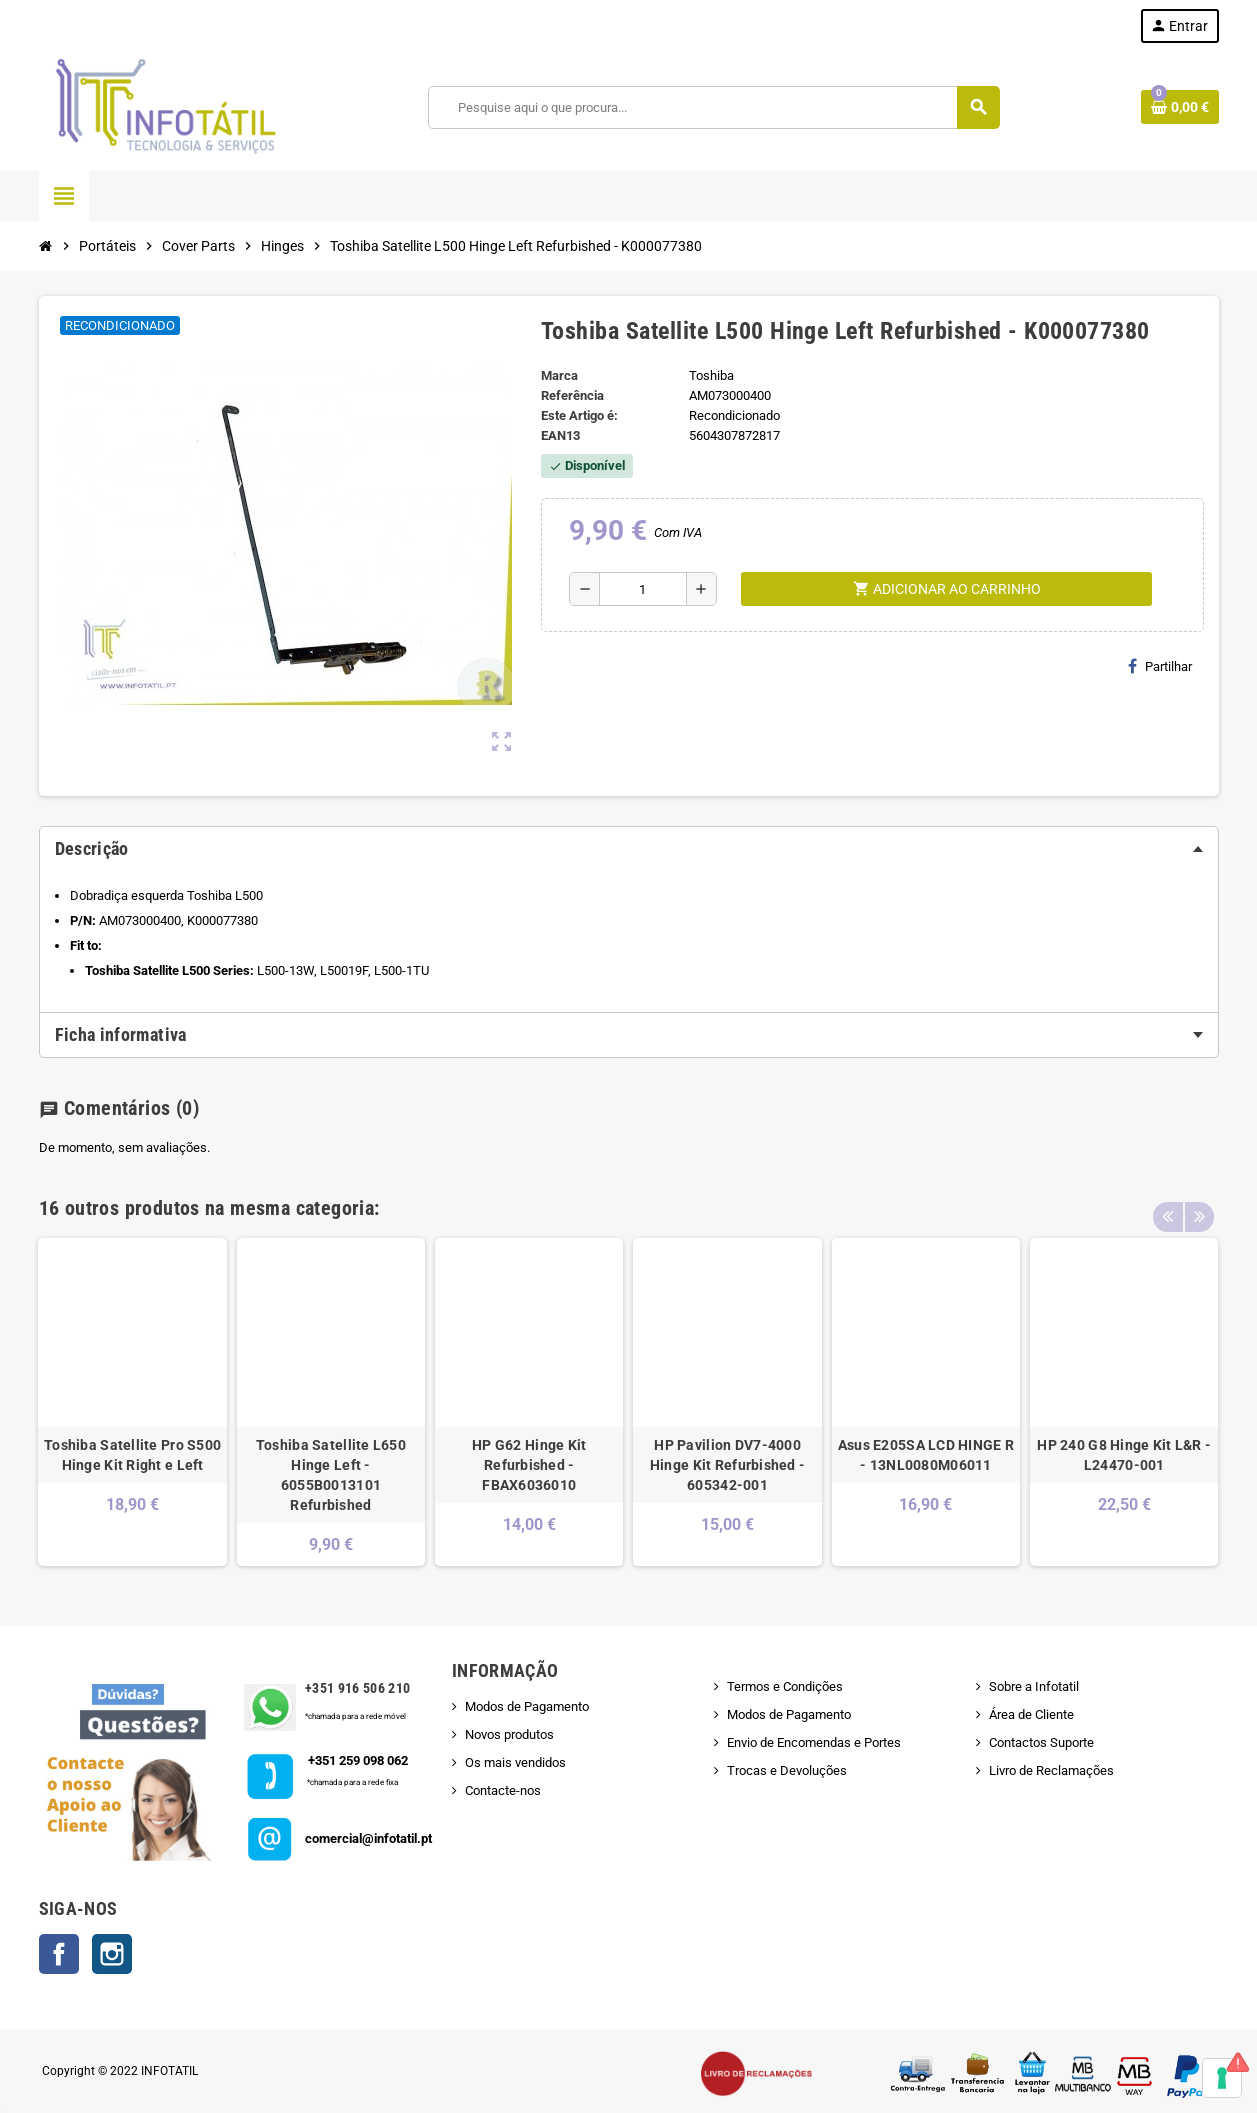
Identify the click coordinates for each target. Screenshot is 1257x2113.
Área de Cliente (1031, 1714)
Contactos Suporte (1041, 1742)
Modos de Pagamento (527, 1706)
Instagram (112, 1954)
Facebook (59, 1954)
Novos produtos (509, 1734)
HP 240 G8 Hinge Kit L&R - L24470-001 (1124, 1455)
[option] (132, 1401)
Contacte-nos (503, 1790)
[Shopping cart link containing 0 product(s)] (1180, 107)
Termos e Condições (785, 1686)
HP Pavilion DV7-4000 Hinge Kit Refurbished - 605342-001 (727, 1465)
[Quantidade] (643, 589)
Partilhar (1160, 666)
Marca (559, 375)
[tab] (629, 849)
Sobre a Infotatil (1034, 1686)
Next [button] (1199, 1203)
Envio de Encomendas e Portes (814, 1742)
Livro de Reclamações (1051, 1770)
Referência (572, 395)
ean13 (560, 435)
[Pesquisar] (713, 107)
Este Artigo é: (579, 415)
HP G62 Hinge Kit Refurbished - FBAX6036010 (529, 1465)
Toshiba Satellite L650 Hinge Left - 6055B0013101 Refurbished (331, 1475)
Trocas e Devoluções (787, 1770)
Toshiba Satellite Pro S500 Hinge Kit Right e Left (132, 1455)
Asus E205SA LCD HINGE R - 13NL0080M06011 (926, 1455)
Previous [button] (1168, 1203)
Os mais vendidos (515, 1762)
